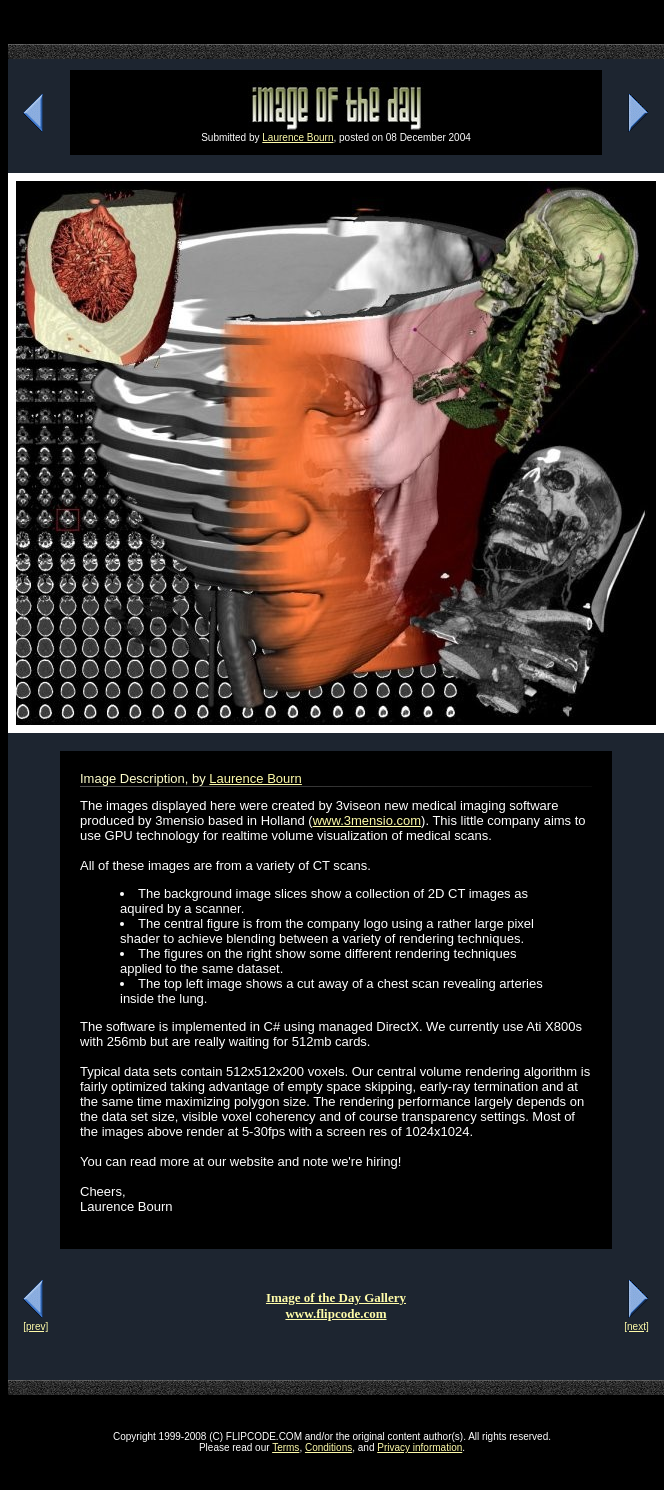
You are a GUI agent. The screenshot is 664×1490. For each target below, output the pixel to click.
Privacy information (419, 1447)
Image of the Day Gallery (336, 1297)
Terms (285, 1447)
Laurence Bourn (297, 137)
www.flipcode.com (335, 1313)
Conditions (328, 1447)
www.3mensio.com (367, 820)
